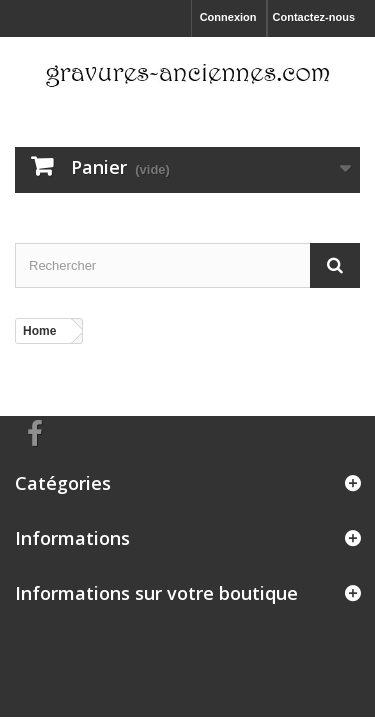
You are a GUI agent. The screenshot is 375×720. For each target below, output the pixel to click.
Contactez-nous (314, 17)
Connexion (228, 17)
